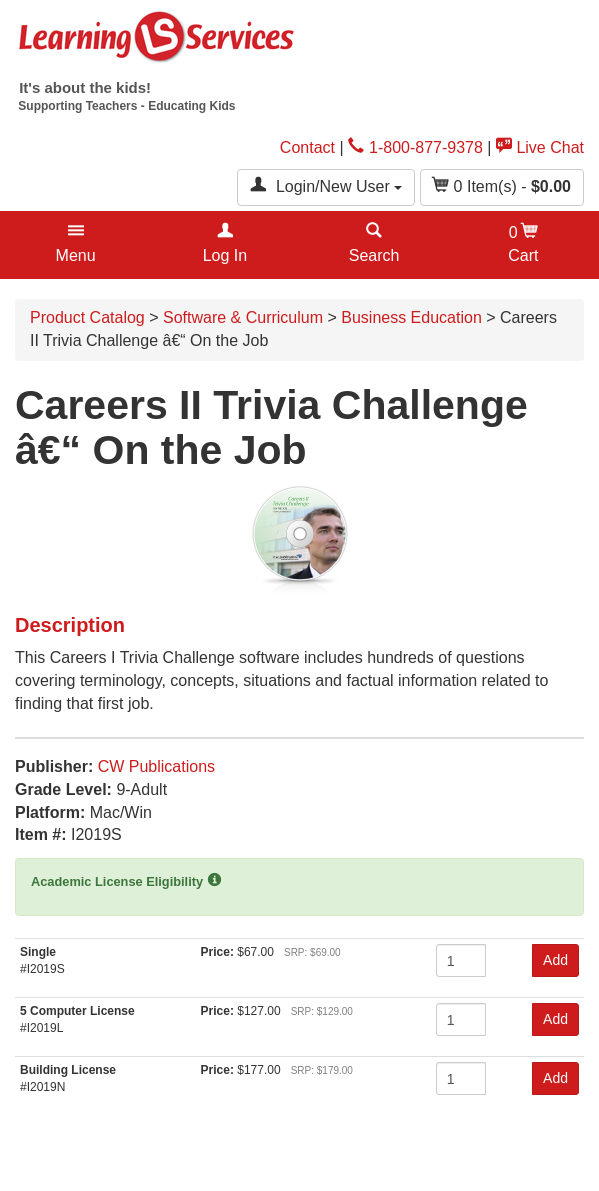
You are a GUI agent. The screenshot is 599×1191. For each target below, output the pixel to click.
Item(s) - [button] (502, 185)
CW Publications (156, 766)
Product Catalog (87, 317)
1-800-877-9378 (415, 147)
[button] (75, 245)
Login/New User (326, 185)
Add (555, 960)
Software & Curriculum (243, 317)
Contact (307, 147)
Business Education (411, 317)
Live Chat (540, 147)
